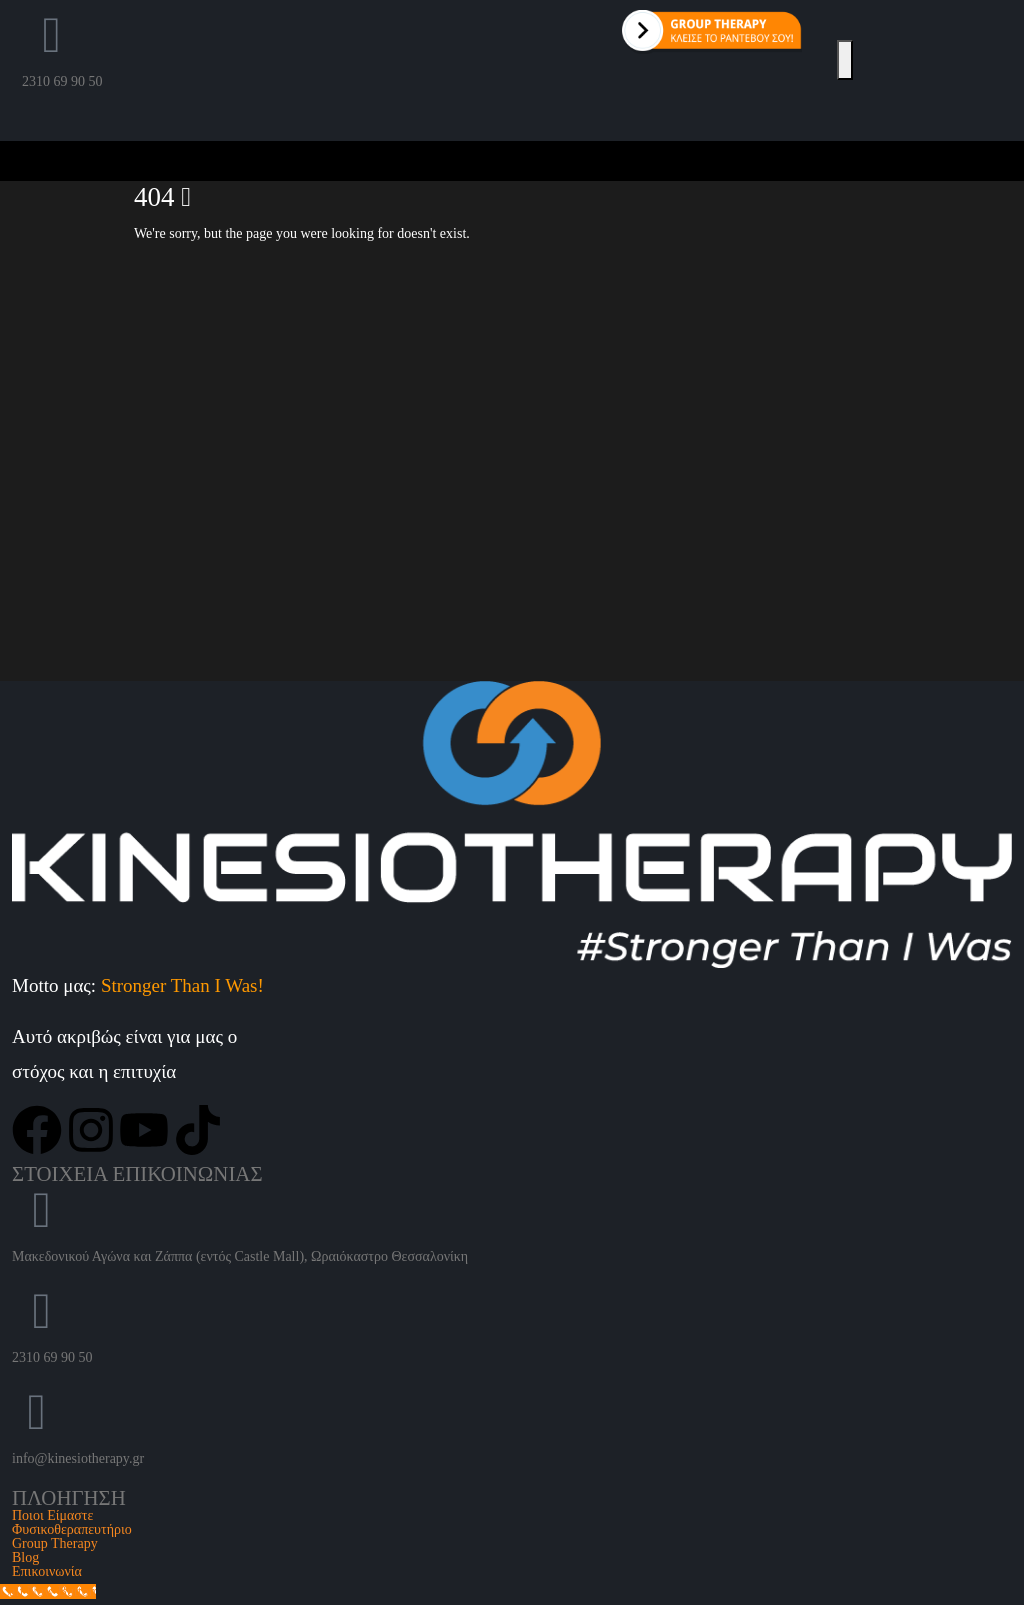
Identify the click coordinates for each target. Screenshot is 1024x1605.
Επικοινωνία (47, 1571)
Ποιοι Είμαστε (52, 1515)
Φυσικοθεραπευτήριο (72, 1529)
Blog (25, 1557)
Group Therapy (55, 1543)
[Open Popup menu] (845, 60)
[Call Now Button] (48, 1591)
